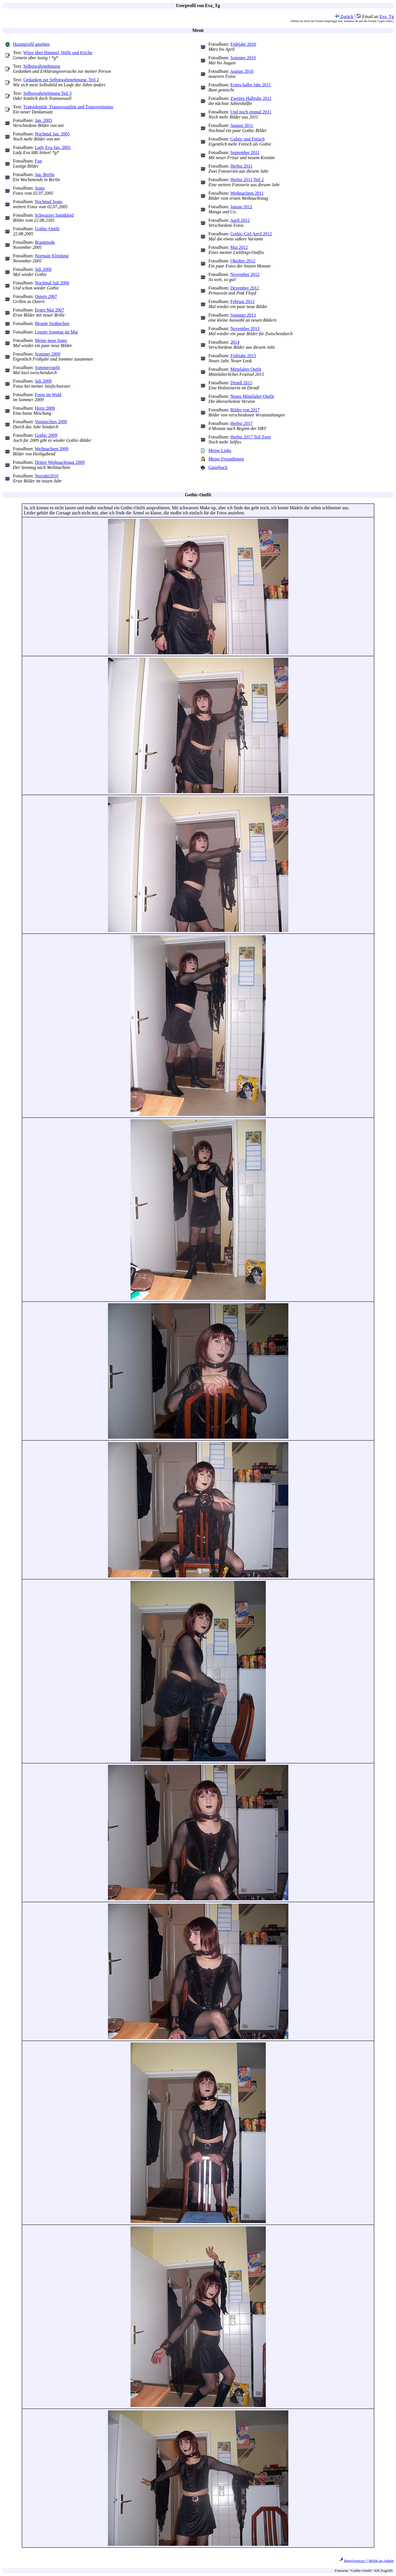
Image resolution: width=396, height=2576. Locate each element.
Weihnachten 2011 (247, 193)
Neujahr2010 (47, 475)
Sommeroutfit (47, 367)
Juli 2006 (43, 269)
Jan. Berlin (44, 174)
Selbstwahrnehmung (41, 66)
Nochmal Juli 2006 (52, 282)
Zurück (344, 16)
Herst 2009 (45, 408)
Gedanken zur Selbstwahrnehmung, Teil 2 (61, 79)
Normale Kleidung (52, 255)
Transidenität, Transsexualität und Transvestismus (68, 106)
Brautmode (45, 242)
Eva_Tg (386, 16)
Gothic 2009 (46, 435)
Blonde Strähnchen (52, 323)
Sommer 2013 (243, 315)
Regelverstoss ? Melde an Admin (369, 2561)
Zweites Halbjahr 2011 (250, 98)
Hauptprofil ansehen (31, 44)
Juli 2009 (43, 381)
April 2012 (240, 220)
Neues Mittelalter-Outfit (252, 396)
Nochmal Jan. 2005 (52, 133)
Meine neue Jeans (51, 340)
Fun (38, 161)
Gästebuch (218, 467)
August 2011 (241, 125)
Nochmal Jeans (48, 201)
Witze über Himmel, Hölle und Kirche (57, 52)
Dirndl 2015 (241, 382)
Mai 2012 (239, 247)
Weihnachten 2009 (51, 448)
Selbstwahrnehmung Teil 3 (47, 93)
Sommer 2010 (243, 57)
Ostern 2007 (46, 296)
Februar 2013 (242, 301)
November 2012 (245, 274)
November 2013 (245, 328)
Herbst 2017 (241, 423)
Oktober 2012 (242, 260)
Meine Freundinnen (226, 459)
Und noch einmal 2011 (250, 111)
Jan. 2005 (43, 120)
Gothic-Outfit (47, 228)
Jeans (40, 188)
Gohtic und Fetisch (247, 139)
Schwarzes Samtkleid (54, 215)
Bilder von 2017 (245, 409)
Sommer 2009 (47, 354)
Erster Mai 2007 (49, 310)
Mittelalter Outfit (245, 369)
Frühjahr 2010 (243, 44)
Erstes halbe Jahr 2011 (250, 84)
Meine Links (220, 450)
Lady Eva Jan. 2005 (53, 147)
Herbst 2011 (241, 166)
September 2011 (245, 152)
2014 (234, 342)
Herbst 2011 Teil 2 (247, 179)
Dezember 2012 (244, 288)
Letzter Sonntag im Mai (56, 332)
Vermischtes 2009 (51, 421)
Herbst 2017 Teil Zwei (250, 437)
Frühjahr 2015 (243, 355)
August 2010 (241, 71)
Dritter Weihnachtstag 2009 (60, 462)
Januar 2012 (241, 206)
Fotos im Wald (48, 394)
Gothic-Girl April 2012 (251, 233)
